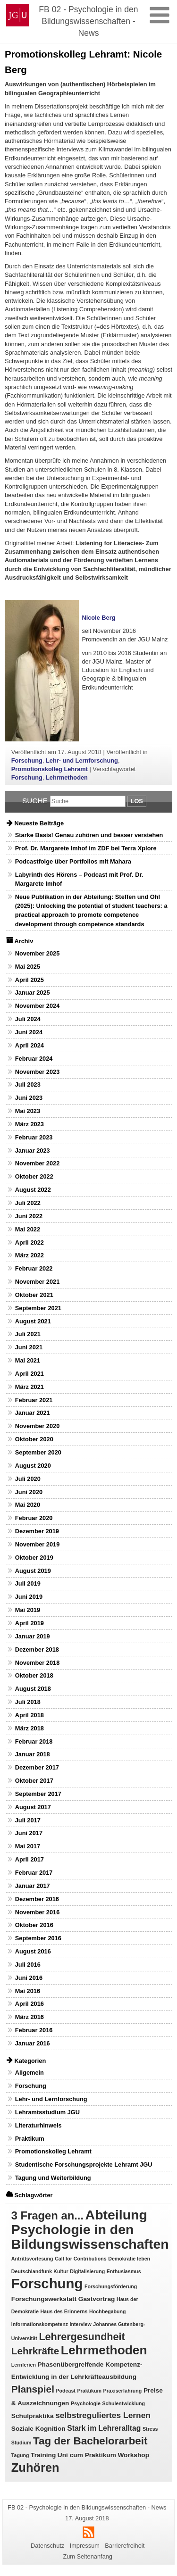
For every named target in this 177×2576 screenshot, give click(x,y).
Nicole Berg (98, 617)
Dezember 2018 (37, 1649)
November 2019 (37, 1544)
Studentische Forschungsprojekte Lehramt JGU (83, 2164)
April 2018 (29, 1715)
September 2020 (38, 1452)
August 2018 (33, 1688)
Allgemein (29, 2072)
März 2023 (29, 1124)
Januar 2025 (32, 992)
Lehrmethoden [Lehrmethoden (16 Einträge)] (104, 2350)
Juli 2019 (28, 1583)
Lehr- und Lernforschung (82, 760)
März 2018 (29, 1728)
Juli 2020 (28, 1478)
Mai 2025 (27, 966)
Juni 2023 (28, 1097)
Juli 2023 (28, 1084)
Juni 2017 (28, 1832)
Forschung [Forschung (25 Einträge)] (47, 2283)
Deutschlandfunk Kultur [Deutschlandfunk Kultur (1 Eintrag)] (39, 2271)
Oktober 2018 (34, 1675)
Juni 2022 (28, 1216)
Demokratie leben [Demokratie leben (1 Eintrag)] (129, 2258)
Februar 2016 (34, 2030)
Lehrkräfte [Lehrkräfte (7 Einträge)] (35, 2350)
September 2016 (38, 1938)
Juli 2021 (28, 1334)
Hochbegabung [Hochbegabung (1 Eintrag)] (107, 2311)
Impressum (85, 2545)
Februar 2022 (34, 1268)
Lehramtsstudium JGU (47, 2112)
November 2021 (37, 1281)
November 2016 (37, 1912)
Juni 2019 (28, 1596)
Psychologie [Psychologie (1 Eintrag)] (86, 2403)
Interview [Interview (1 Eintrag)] (81, 2324)
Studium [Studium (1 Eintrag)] (21, 2442)
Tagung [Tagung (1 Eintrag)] (20, 2455)
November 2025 (37, 953)
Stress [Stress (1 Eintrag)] (150, 2429)
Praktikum (29, 2138)
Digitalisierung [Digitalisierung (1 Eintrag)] (87, 2271)
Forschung (26, 760)
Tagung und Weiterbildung (53, 2177)
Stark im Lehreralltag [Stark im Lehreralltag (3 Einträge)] (104, 2428)
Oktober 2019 (34, 1557)
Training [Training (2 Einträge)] (43, 2455)
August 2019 (33, 1570)
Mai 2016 (27, 1990)
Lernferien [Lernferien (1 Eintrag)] (23, 2365)
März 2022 (29, 1255)
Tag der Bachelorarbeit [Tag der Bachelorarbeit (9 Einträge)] (90, 2441)
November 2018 (37, 1662)
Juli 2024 (28, 1018)
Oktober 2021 (34, 1294)
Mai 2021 (27, 1360)
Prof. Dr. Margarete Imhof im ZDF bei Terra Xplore (86, 848)
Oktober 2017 (34, 1780)
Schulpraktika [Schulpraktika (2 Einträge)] (32, 2415)
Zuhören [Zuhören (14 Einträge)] (35, 2467)
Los (137, 801)
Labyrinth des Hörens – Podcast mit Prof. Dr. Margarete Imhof (79, 879)
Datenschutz (47, 2545)
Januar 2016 (32, 2043)
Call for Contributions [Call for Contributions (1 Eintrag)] (81, 2258)
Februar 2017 (34, 1872)
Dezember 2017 (37, 1767)
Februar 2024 (34, 1058)
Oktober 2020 (34, 1439)
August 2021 (33, 1321)
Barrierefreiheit (124, 2545)
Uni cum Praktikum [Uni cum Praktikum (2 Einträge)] (87, 2455)
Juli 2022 (28, 1202)
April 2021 (29, 1373)
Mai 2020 (27, 1504)
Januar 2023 (32, 1150)
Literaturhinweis (38, 2125)
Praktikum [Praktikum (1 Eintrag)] (89, 2390)
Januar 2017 (32, 1885)
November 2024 (37, 1005)
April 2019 (29, 1623)
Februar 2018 (34, 1741)
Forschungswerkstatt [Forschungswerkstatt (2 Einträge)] (43, 2298)
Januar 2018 (32, 1754)
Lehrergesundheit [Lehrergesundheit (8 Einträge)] (82, 2337)
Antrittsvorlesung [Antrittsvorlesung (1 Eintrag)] (32, 2258)
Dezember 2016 (37, 1899)
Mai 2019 (27, 1609)
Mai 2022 (27, 1229)
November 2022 (37, 1163)
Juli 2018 (28, 1701)
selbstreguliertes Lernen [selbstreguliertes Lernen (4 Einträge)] (103, 2415)
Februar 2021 (34, 1400)
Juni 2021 (28, 1347)
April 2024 (29, 1045)
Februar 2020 (34, 1517)
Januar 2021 (32, 1412)
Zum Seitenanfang (87, 2556)
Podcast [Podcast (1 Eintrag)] (65, 2390)
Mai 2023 (27, 1110)
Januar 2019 (32, 1636)
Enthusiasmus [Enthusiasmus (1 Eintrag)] (124, 2271)
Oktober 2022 (34, 1176)
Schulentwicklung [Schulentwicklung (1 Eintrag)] (123, 2403)
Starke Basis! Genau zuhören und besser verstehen (89, 835)
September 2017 (38, 1793)
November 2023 (37, 1071)
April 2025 (29, 979)
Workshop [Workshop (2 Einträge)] (133, 2455)
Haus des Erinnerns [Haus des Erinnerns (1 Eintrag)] (63, 2311)
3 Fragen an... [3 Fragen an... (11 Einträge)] (47, 2215)
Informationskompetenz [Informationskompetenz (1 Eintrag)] (39, 2324)
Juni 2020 (28, 1492)
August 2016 (33, 1951)
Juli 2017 (28, 1820)
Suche (35, 801)
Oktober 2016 (34, 1924)
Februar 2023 (34, 1137)
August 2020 (33, 1465)
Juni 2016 (28, 1977)
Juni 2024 (28, 1032)
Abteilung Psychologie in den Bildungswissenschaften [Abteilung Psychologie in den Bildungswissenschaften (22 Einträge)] (90, 2229)
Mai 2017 (27, 1846)
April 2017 (29, 1859)
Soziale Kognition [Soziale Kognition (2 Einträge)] (38, 2428)
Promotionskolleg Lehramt (49, 769)
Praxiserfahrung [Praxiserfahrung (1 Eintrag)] (122, 2390)
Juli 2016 (28, 1964)
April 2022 (29, 1242)
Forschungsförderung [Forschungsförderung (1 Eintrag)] (110, 2286)
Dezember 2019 (37, 1531)
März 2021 (29, 1386)
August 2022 (33, 1189)
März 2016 (29, 2016)
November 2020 (37, 1425)
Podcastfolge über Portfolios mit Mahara (73, 861)
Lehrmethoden (67, 777)
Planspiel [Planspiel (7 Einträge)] (32, 2389)
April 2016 (29, 2003)
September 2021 (38, 1308)
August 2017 (33, 1807)
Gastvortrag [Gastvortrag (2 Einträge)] (96, 2298)
